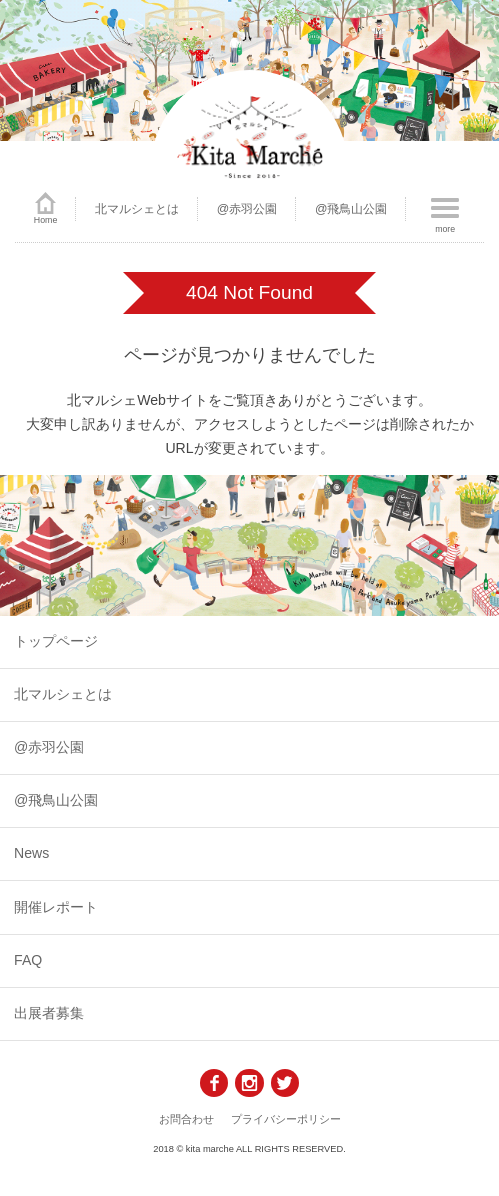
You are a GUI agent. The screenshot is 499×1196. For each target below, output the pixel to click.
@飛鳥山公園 (351, 209)
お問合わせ (186, 1119)
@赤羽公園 (247, 209)
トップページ (56, 641)
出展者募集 (49, 1013)
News (31, 853)
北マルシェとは (137, 209)
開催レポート (56, 907)
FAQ (28, 960)
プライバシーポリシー (286, 1119)
